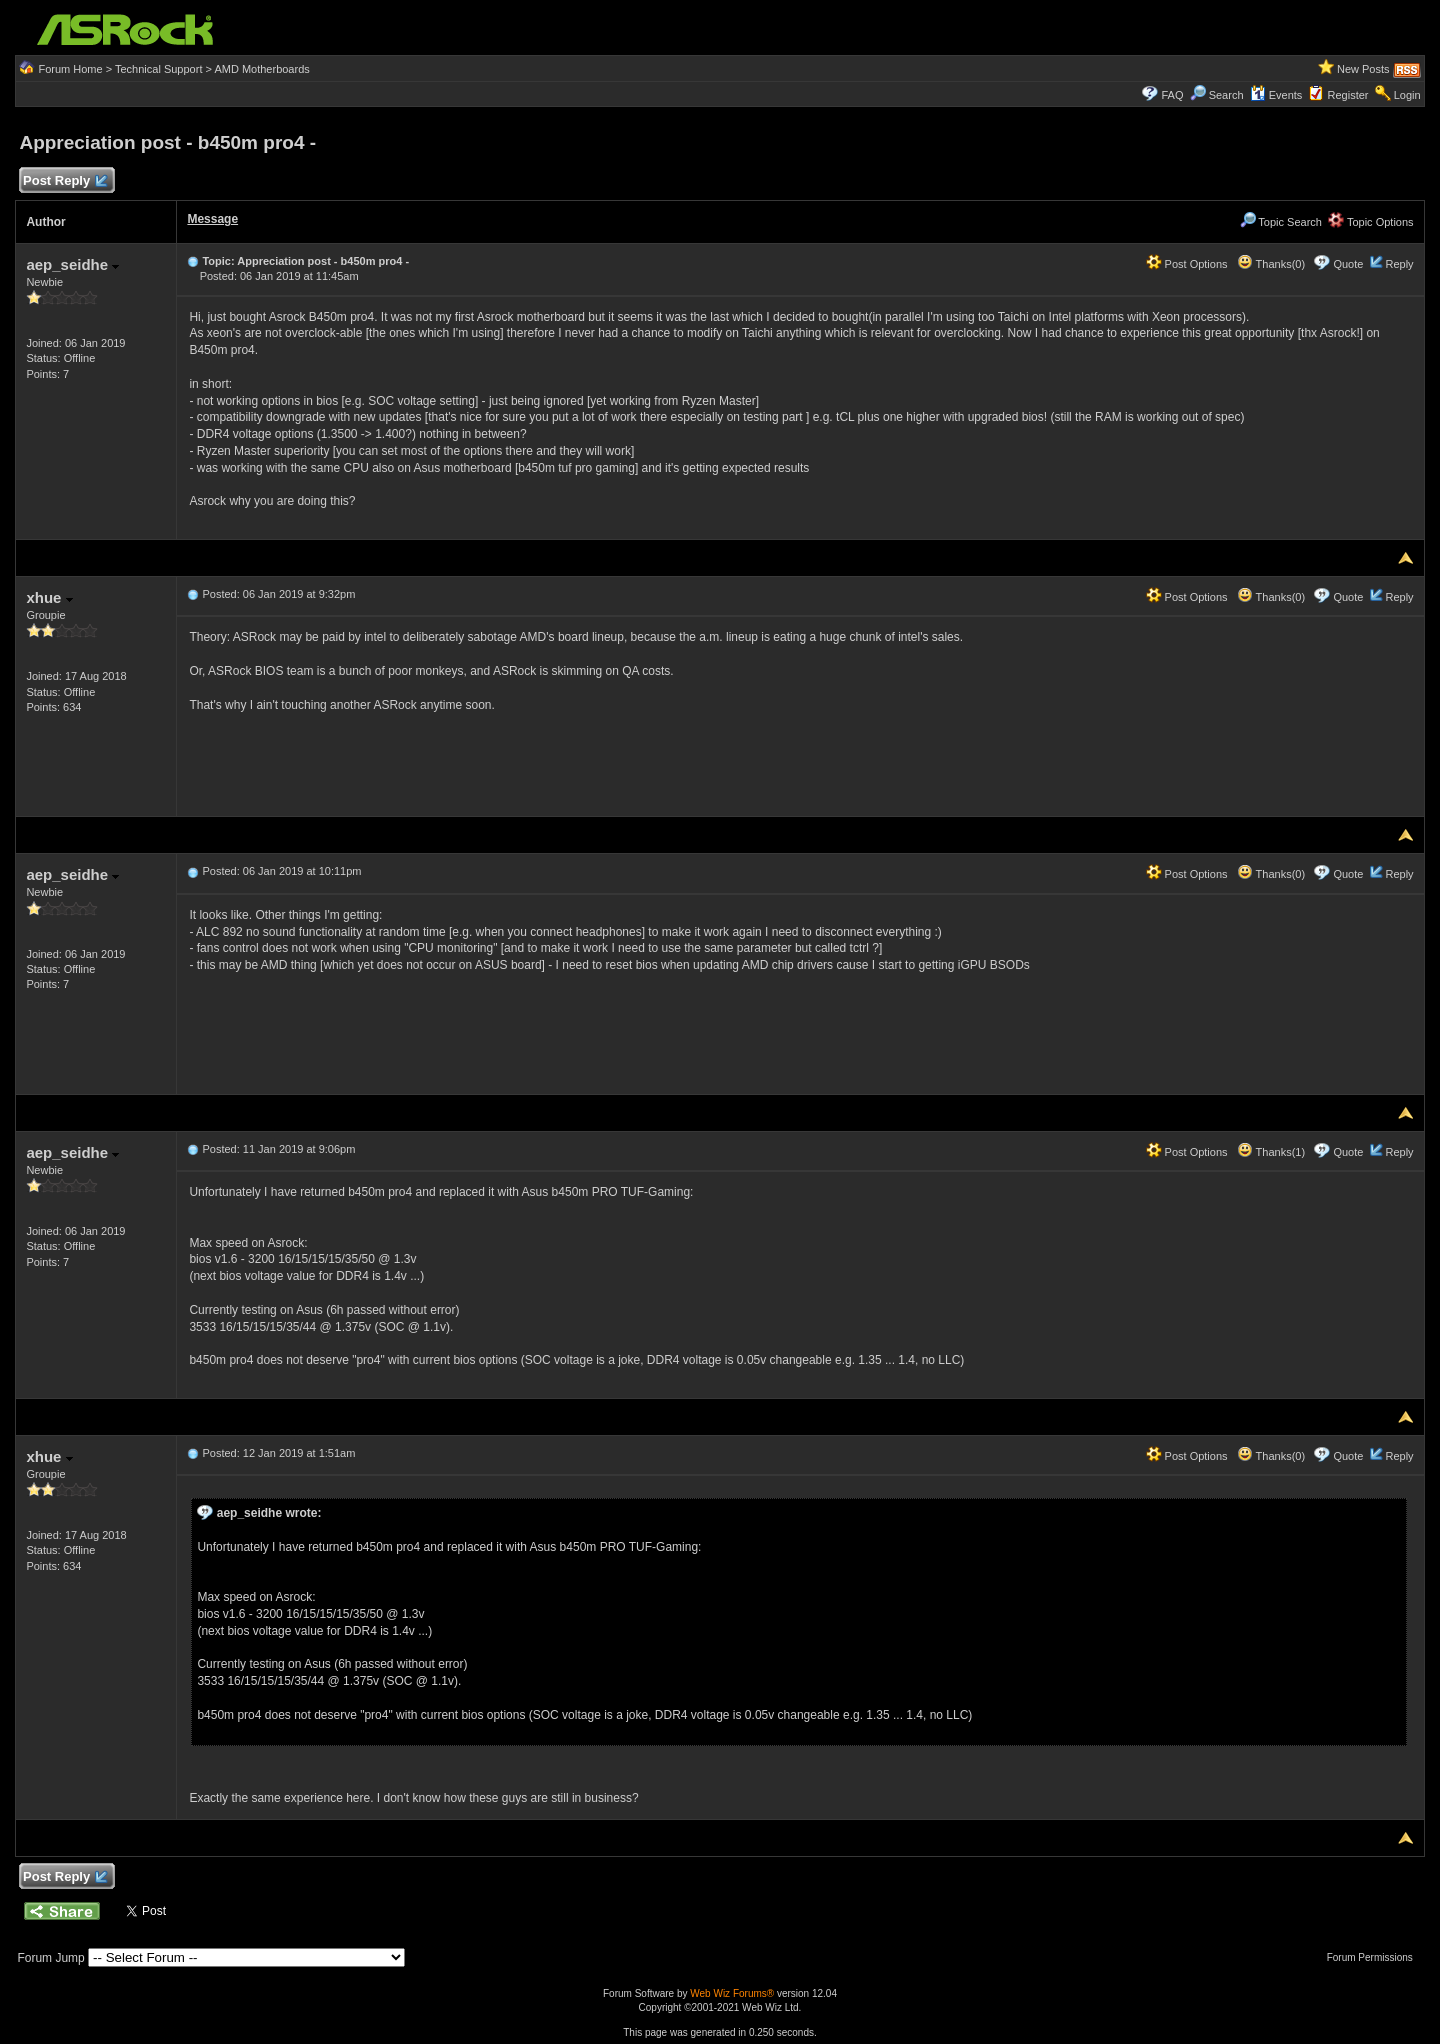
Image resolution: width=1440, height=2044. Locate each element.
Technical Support (158, 69)
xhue (49, 597)
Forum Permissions (1375, 1957)
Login (1407, 95)
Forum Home (70, 69)
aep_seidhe (72, 264)
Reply (1399, 264)
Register (1348, 95)
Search (1226, 95)
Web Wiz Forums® (732, 1993)
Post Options (1187, 264)
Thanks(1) (1271, 1152)
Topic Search (1281, 222)
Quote (1348, 264)
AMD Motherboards (261, 69)
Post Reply (64, 181)
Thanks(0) (1271, 264)
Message (212, 219)
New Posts (1363, 69)
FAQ (1172, 95)
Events (1276, 95)
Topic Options (1371, 222)
